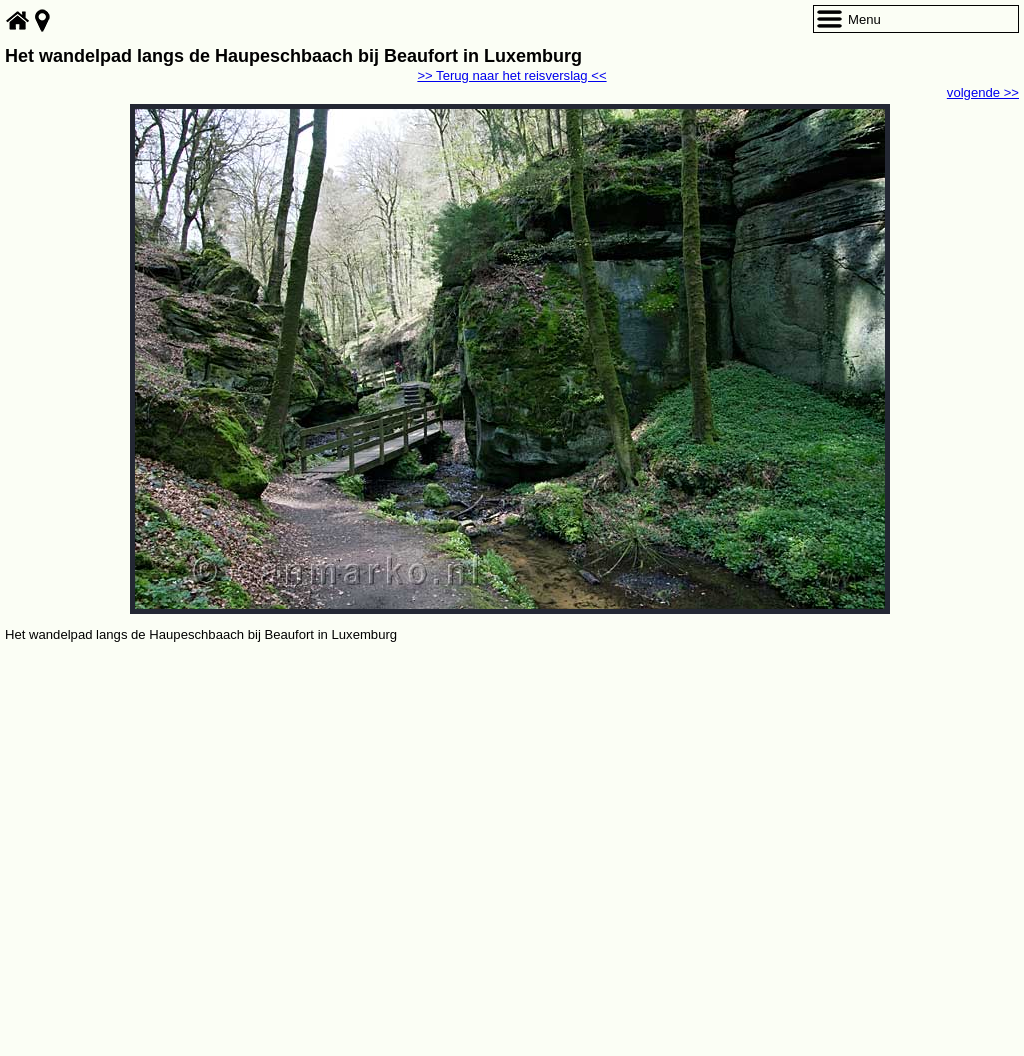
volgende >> (983, 92)
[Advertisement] (512, 796)
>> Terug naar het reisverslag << (511, 75)
